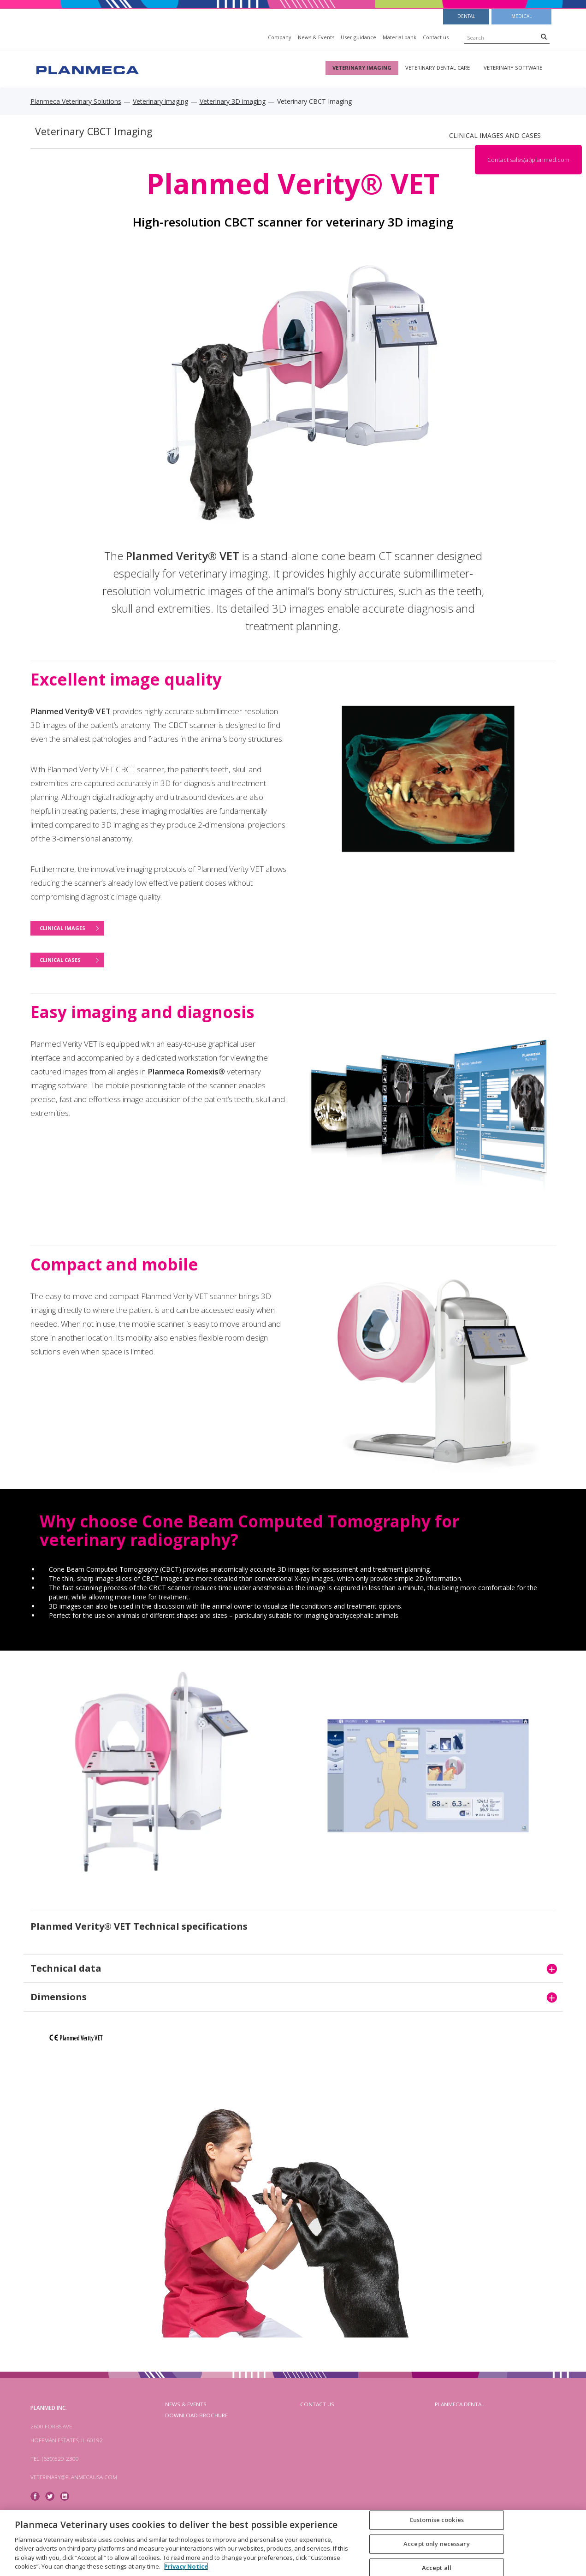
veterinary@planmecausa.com (73, 2477)
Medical (521, 16)
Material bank (399, 37)
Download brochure (196, 2415)
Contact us (436, 37)
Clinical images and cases (495, 135)
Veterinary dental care (437, 67)
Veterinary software (513, 67)
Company (279, 37)
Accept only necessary (436, 2544)
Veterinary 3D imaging (233, 101)
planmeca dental (459, 2404)
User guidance (358, 37)
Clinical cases (60, 959)
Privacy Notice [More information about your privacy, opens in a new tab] (186, 2566)
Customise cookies (436, 2520)
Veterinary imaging (361, 67)
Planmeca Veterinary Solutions (75, 101)
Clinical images (62, 927)
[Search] (544, 36)
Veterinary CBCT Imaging (93, 131)
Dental (466, 16)
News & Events (316, 37)
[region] (293, 2543)
